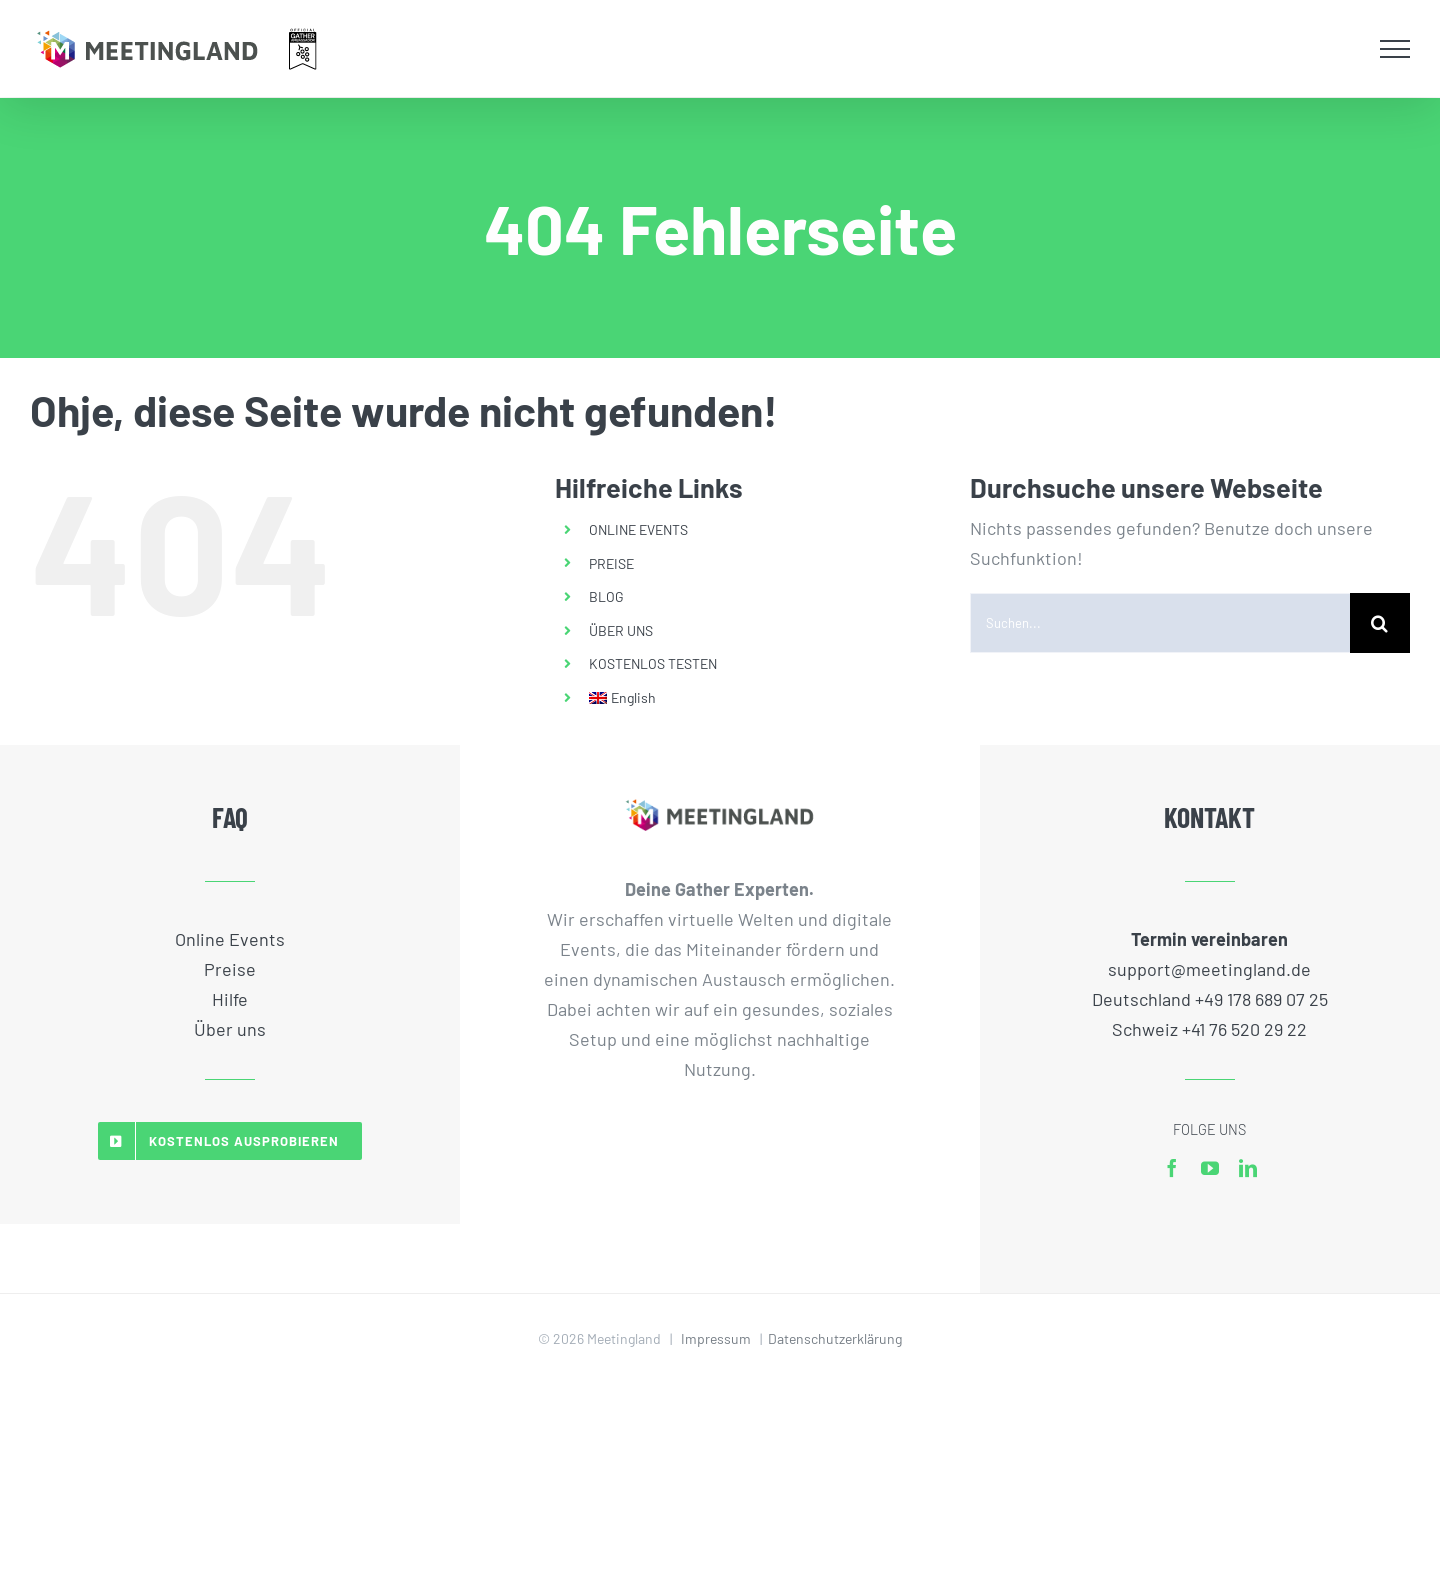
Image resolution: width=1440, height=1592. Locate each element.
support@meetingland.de (1209, 969)
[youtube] (1210, 1168)
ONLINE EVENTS (638, 529)
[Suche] (1380, 623)
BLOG (606, 596)
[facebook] (1172, 1168)
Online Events (230, 939)
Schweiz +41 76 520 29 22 (1209, 1029)
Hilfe (230, 999)
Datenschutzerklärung (835, 1338)
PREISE (611, 563)
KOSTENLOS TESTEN (653, 663)
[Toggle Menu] (1395, 49)
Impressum (716, 1338)
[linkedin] (1248, 1168)
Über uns (230, 1029)
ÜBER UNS (621, 630)
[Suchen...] (1160, 623)
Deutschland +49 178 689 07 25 (1210, 999)
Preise (230, 969)
